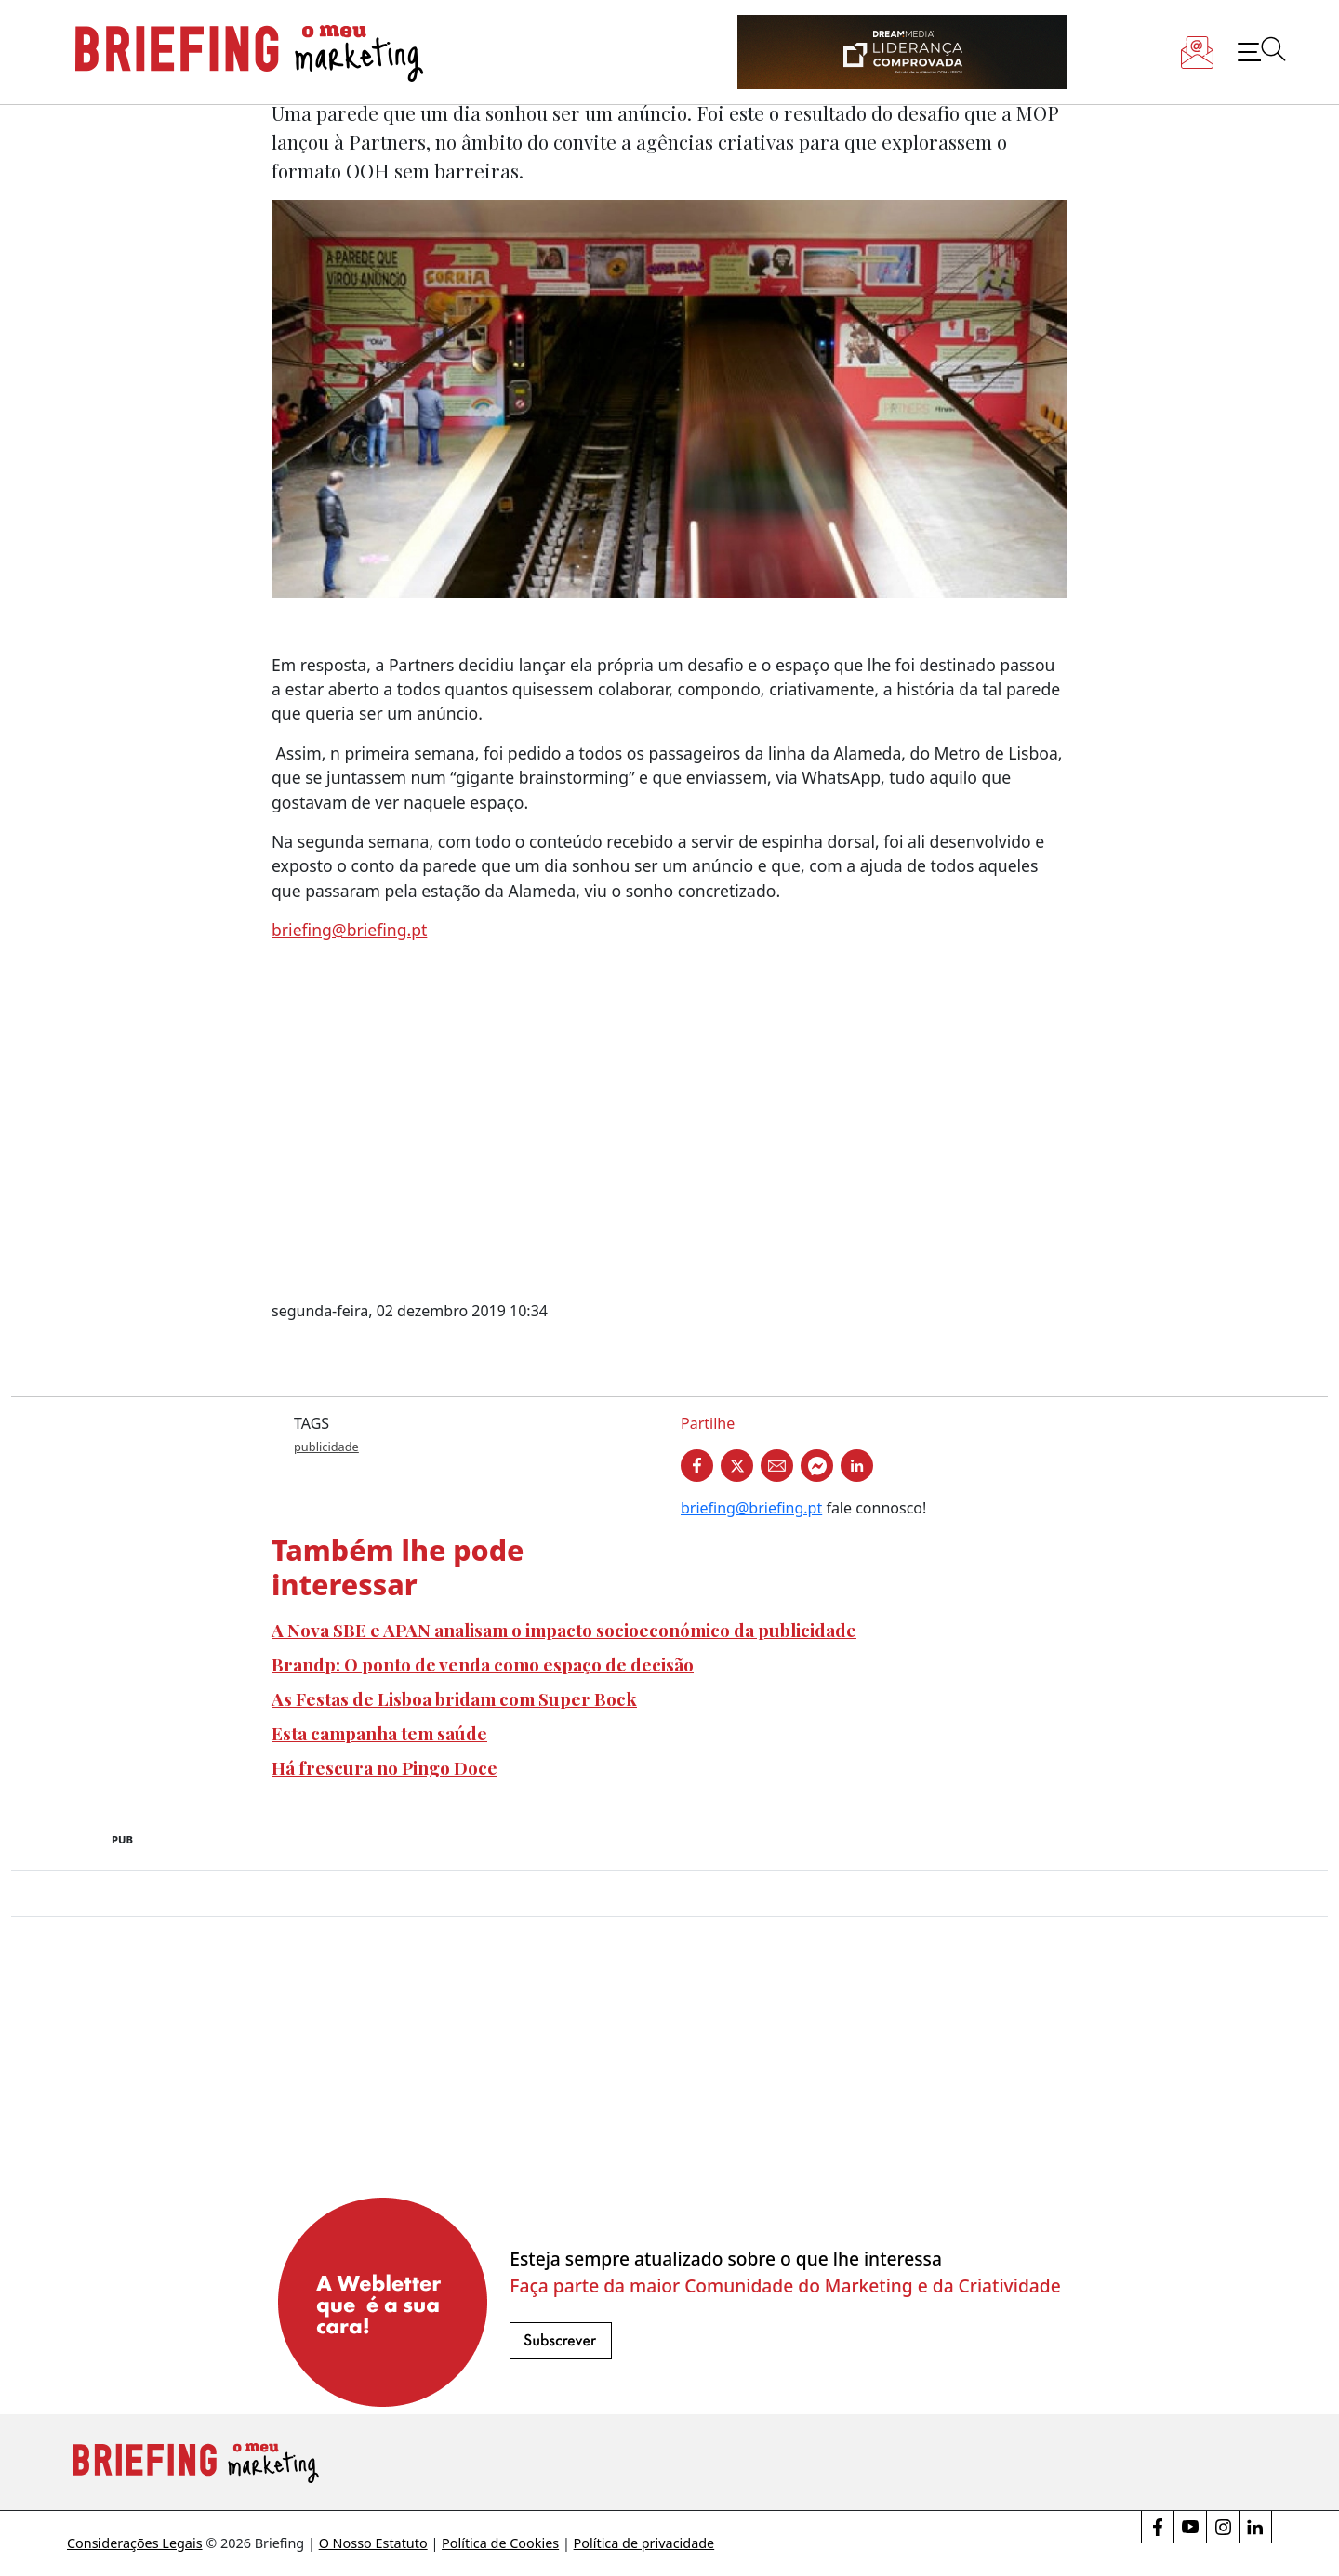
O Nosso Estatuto (373, 2543)
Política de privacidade (644, 2543)
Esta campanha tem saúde (379, 1733)
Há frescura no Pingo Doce (384, 1767)
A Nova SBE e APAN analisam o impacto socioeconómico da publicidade (564, 1630)
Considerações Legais (135, 2543)
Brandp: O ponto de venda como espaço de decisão (483, 1664)
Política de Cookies (500, 2543)
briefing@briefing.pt (349, 929)
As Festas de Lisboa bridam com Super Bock (454, 1698)
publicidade (326, 1446)
